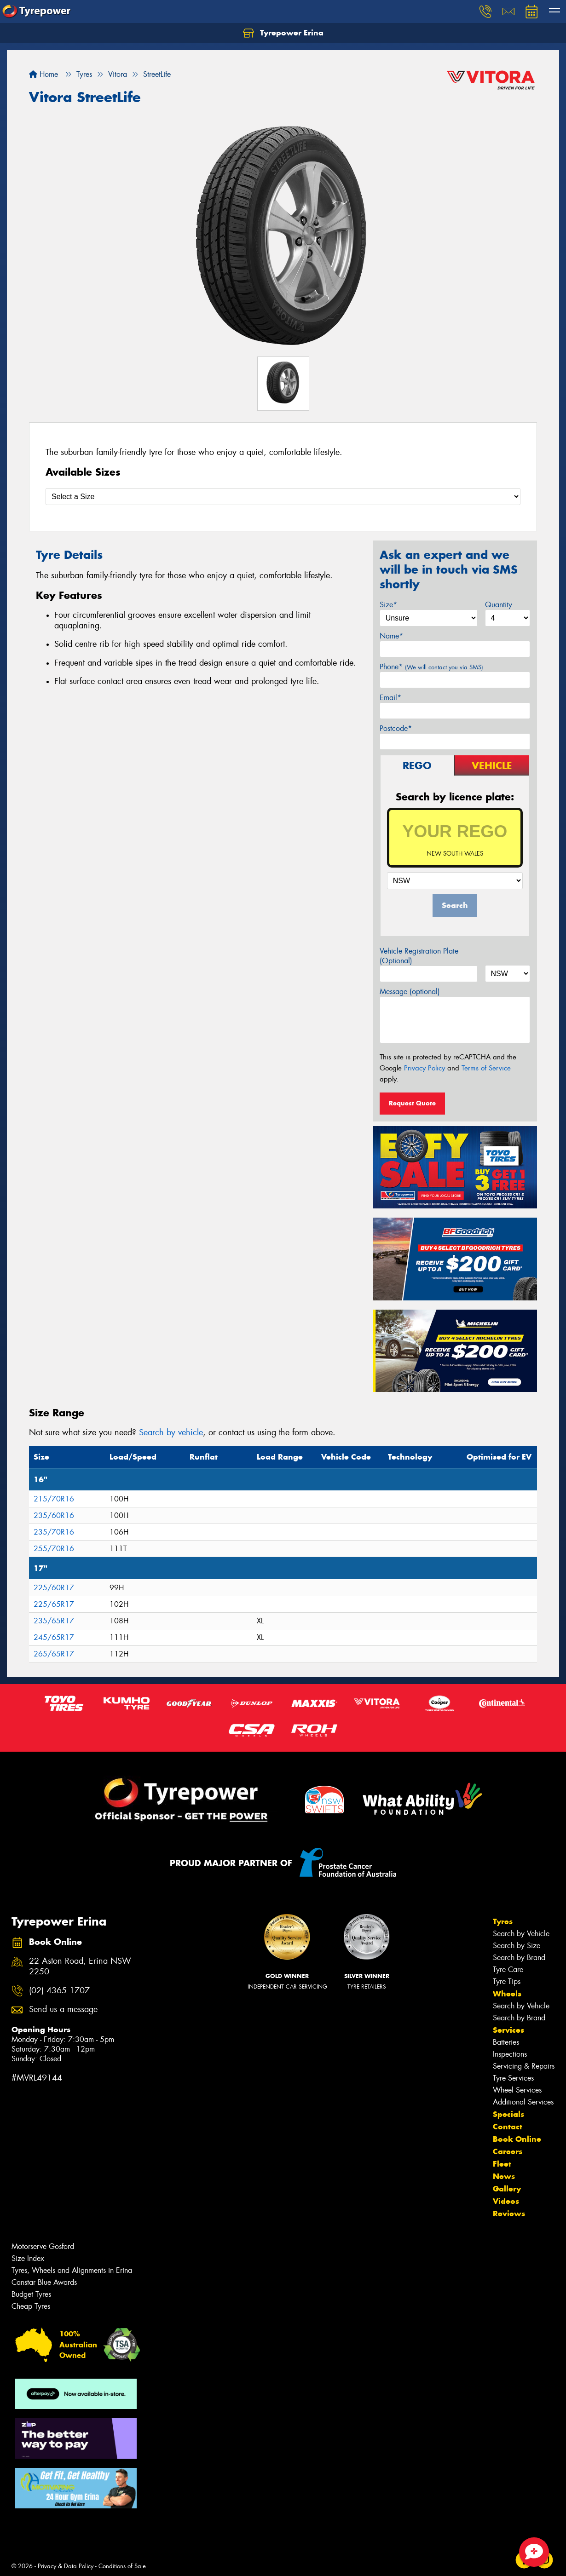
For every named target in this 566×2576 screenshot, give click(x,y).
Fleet (502, 2164)
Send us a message (63, 2009)
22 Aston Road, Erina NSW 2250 (80, 1966)
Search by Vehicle (521, 1933)
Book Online (517, 2139)
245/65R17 (54, 1637)
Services (508, 2030)
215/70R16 (54, 1499)
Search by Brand (519, 1957)
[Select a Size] (283, 496)
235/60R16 (54, 1515)
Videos (506, 2201)
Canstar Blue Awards (44, 2282)
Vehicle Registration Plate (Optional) (419, 956)
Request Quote (412, 1103)
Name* (391, 636)
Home (43, 74)
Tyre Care (508, 1969)
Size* (388, 605)
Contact (507, 2127)
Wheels (507, 1994)
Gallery (507, 2189)
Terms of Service (486, 1068)
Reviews (509, 2213)
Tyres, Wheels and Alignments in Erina (72, 2270)
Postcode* (396, 728)
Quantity (498, 605)
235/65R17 (54, 1621)
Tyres (503, 1921)
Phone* (431, 667)
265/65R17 (54, 1654)
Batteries (506, 2042)
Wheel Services (517, 2090)
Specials (508, 2114)
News (504, 2176)
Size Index (28, 2258)
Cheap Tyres (31, 2306)
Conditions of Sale (122, 2566)
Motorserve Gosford (43, 2246)
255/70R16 (54, 1548)
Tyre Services (513, 2078)
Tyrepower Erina (283, 33)
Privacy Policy (424, 1068)
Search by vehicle (171, 1432)
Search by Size (516, 1945)
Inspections (510, 2054)
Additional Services (523, 2102)
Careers (507, 2151)
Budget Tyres (31, 2294)
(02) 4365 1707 (59, 1990)
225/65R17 (54, 1604)
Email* (390, 697)
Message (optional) (410, 991)
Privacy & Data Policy (65, 2566)
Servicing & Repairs (523, 2066)
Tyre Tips (506, 1981)
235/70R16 (54, 1532)
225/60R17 (54, 1588)
